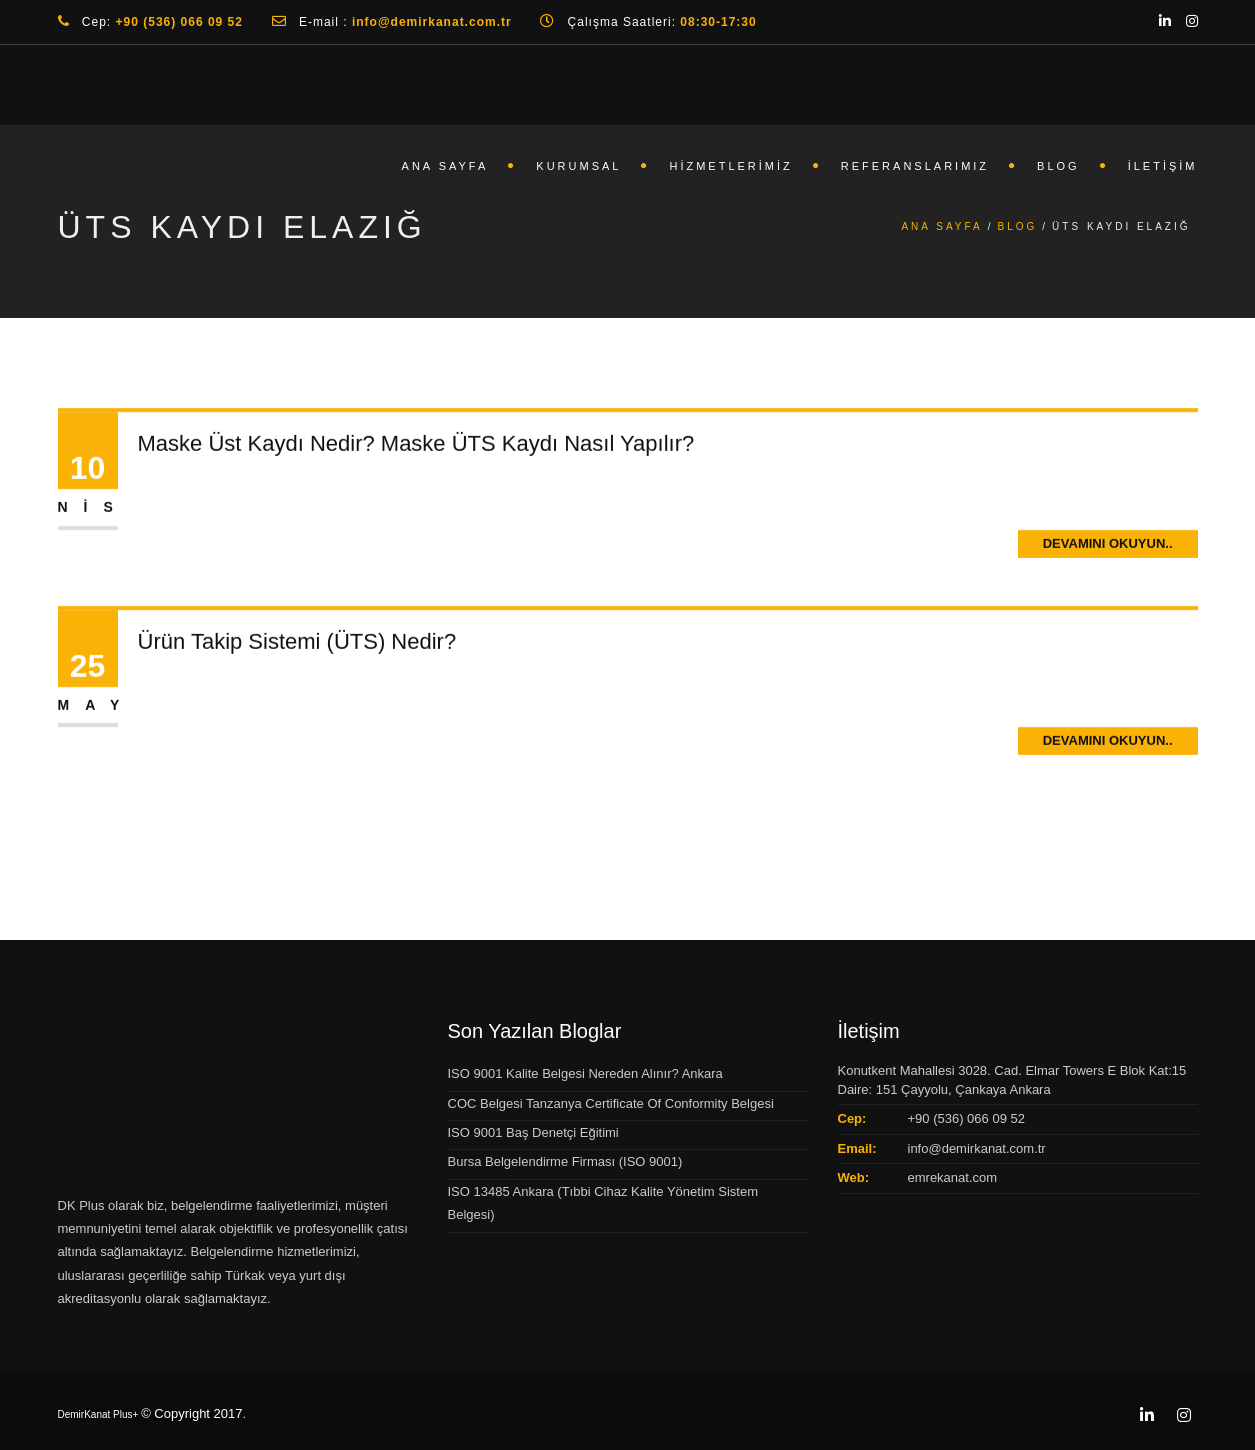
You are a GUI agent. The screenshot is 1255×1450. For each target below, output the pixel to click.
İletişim (1163, 166)
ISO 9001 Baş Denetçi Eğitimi (533, 1132)
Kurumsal (578, 166)
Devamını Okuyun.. (1108, 545)
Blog (1058, 166)
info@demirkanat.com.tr (977, 1148)
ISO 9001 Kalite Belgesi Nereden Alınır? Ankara (585, 1073)
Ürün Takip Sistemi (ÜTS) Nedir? (297, 643)
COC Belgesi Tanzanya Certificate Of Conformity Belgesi (611, 1103)
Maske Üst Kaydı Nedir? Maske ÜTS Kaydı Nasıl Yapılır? (416, 446)
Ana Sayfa (445, 166)
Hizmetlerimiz (730, 166)
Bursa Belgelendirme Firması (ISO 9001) (565, 1161)
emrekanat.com (953, 1177)
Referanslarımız (915, 166)
